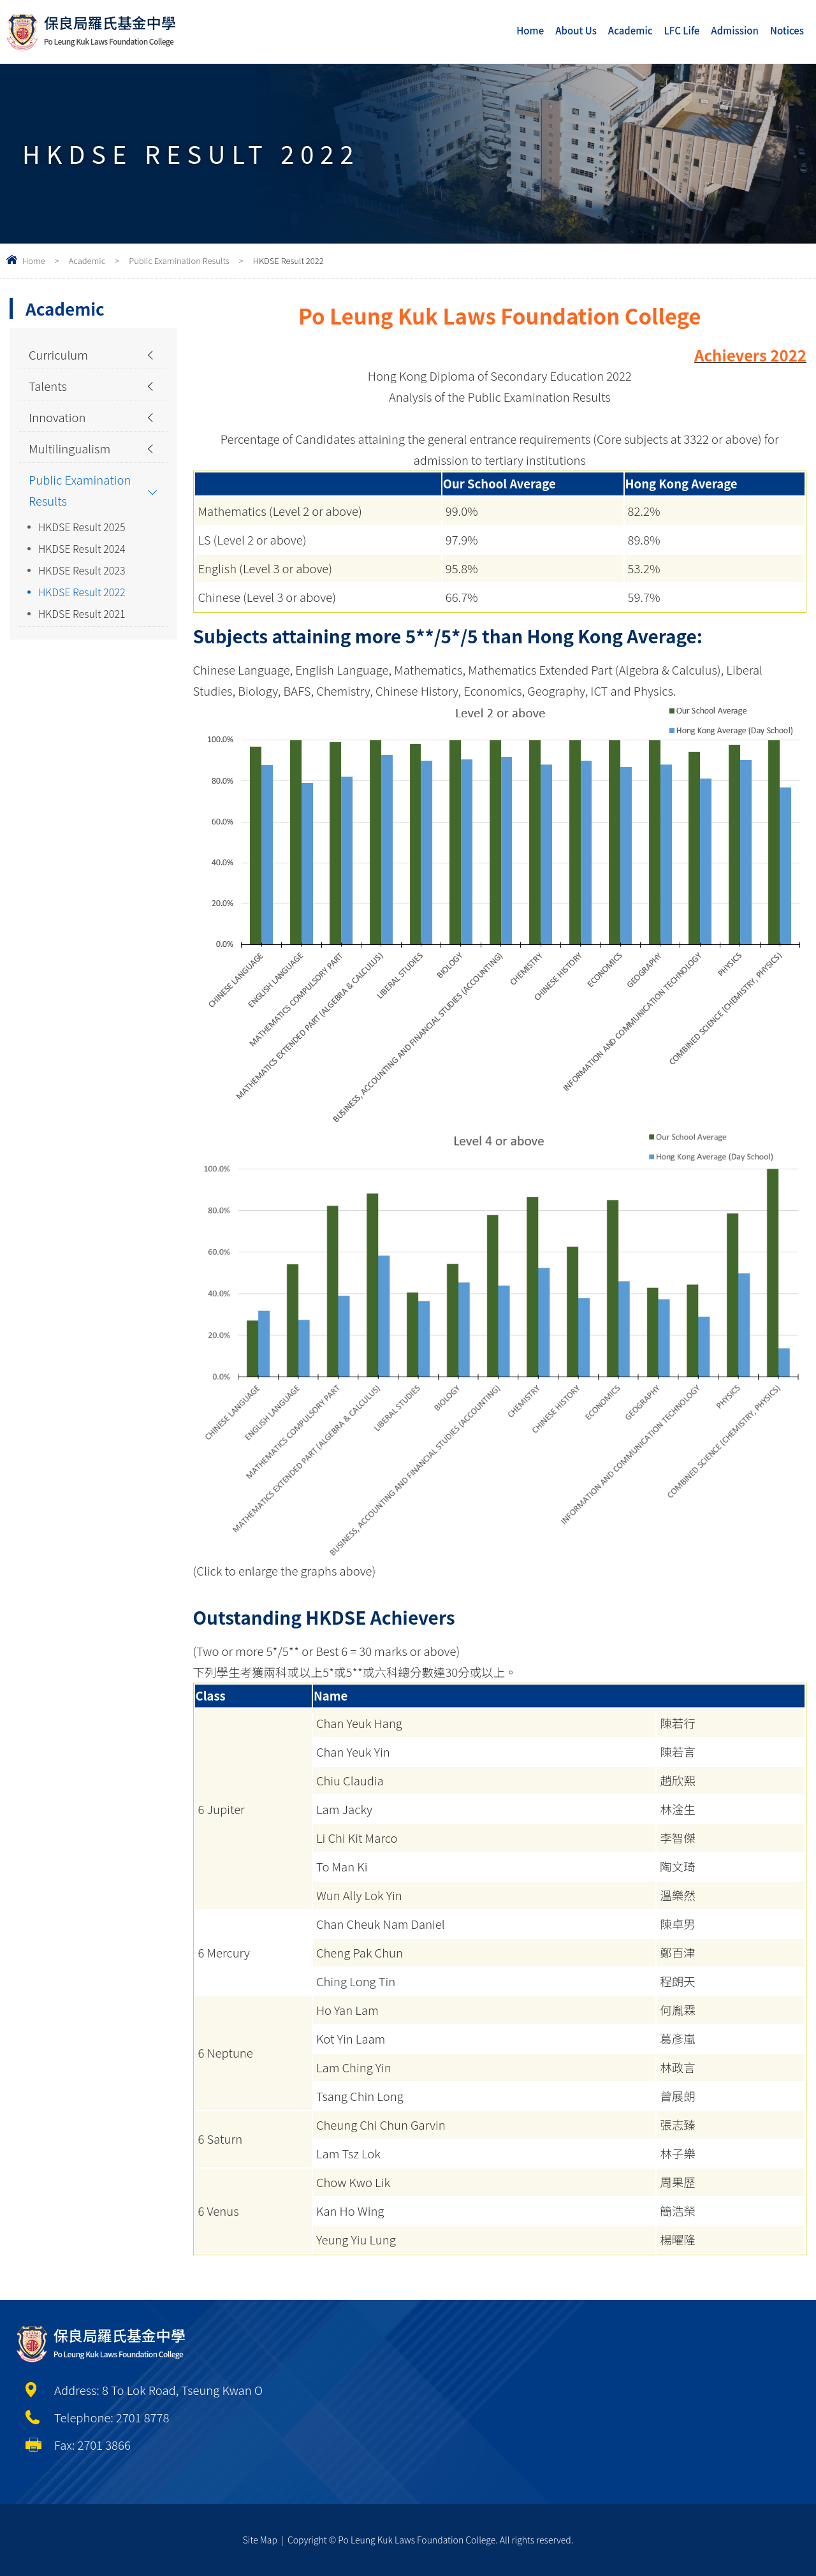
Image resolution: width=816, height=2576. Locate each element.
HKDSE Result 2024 (82, 548)
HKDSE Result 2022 (82, 591)
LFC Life (682, 30)
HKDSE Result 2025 (82, 526)
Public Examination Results (179, 260)
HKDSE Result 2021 (82, 613)
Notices (787, 30)
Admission (735, 30)
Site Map (260, 2539)
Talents (48, 385)
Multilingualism (69, 448)
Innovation (57, 417)
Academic (630, 30)
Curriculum (58, 354)
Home (530, 30)
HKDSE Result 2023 (82, 570)
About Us (576, 30)
